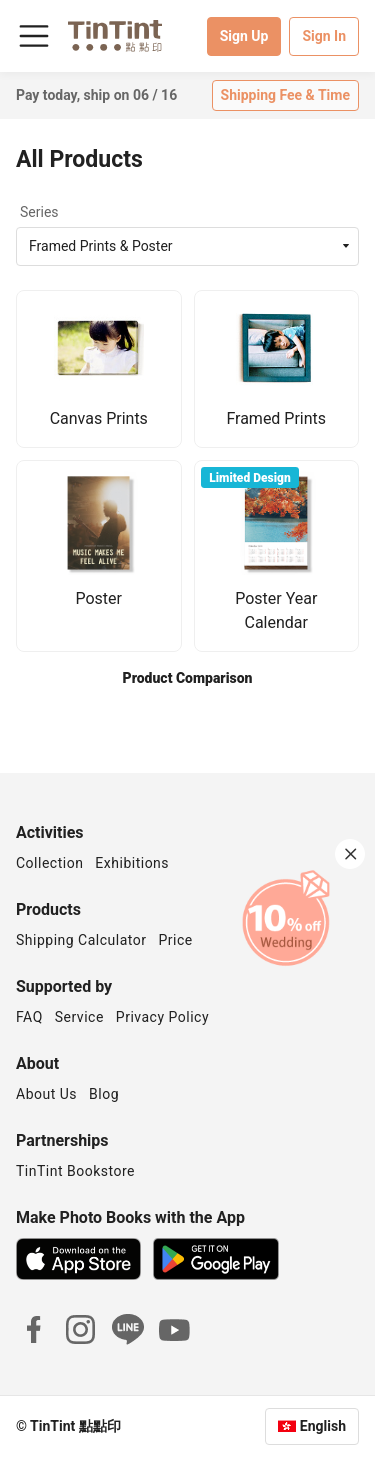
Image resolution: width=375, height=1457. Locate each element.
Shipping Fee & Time (285, 95)
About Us (46, 1094)
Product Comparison (188, 678)
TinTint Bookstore (75, 1171)
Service (79, 1017)
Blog (104, 1094)
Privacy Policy (162, 1017)
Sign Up (244, 36)
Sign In (324, 36)
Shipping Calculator (81, 940)
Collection (49, 863)
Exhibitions (132, 863)
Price (176, 940)
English (323, 1426)
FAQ (29, 1017)
